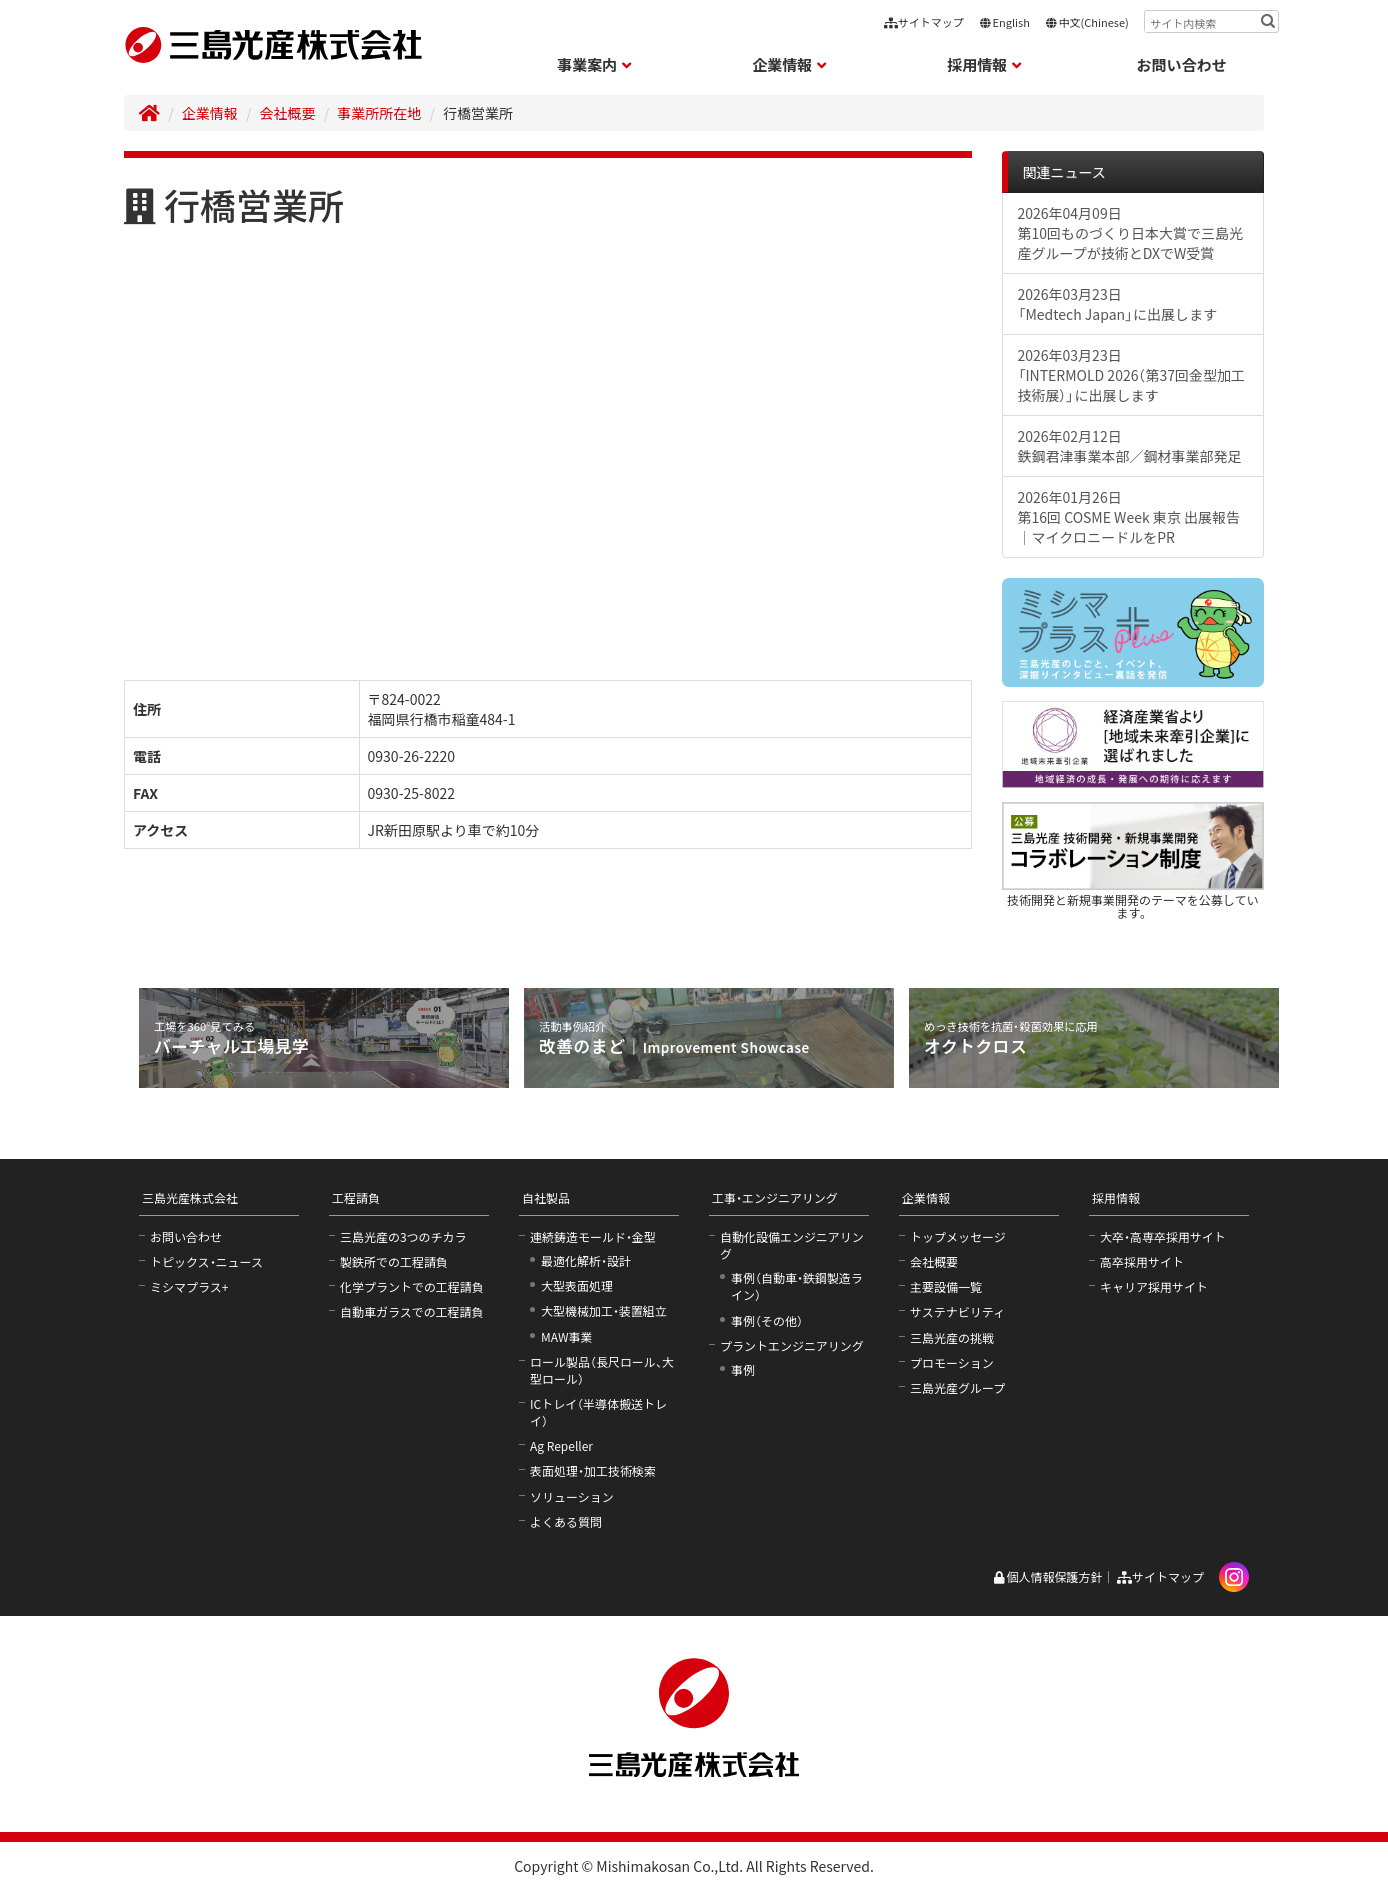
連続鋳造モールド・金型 (593, 1236)
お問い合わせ (1182, 64)
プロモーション (952, 1362)
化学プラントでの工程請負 (412, 1286)
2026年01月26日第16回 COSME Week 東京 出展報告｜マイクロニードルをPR (1129, 517)
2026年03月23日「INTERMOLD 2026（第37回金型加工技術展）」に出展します (1132, 375)
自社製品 (546, 1197)
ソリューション (572, 1496)
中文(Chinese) (1087, 22)
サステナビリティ (957, 1311)
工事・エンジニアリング (775, 1197)
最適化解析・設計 (586, 1260)
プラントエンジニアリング (792, 1345)
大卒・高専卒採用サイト (1163, 1236)
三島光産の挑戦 (952, 1337)
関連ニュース (1064, 172)
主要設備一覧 (946, 1286)
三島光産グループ (957, 1387)
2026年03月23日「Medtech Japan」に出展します (1118, 304)
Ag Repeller (561, 1445)
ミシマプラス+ (189, 1286)
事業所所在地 (379, 113)
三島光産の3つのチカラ (403, 1236)
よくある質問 (566, 1521)
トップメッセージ (958, 1236)
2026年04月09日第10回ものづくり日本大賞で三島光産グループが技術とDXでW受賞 (1131, 233)
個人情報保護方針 (1047, 1576)
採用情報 (1116, 1197)
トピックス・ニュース (206, 1261)
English (1004, 22)
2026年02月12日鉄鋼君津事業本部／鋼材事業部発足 (1130, 446)
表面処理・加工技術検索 (593, 1470)
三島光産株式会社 (190, 1197)
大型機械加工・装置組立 (604, 1310)
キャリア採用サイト (1154, 1286)
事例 (743, 1369)
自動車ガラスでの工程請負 (412, 1311)
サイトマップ (924, 22)
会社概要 (288, 113)
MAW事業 (567, 1336)
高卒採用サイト (1142, 1261)
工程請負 (356, 1197)
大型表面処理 (577, 1285)
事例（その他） (767, 1320)
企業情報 (210, 113)
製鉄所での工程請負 (394, 1261)
